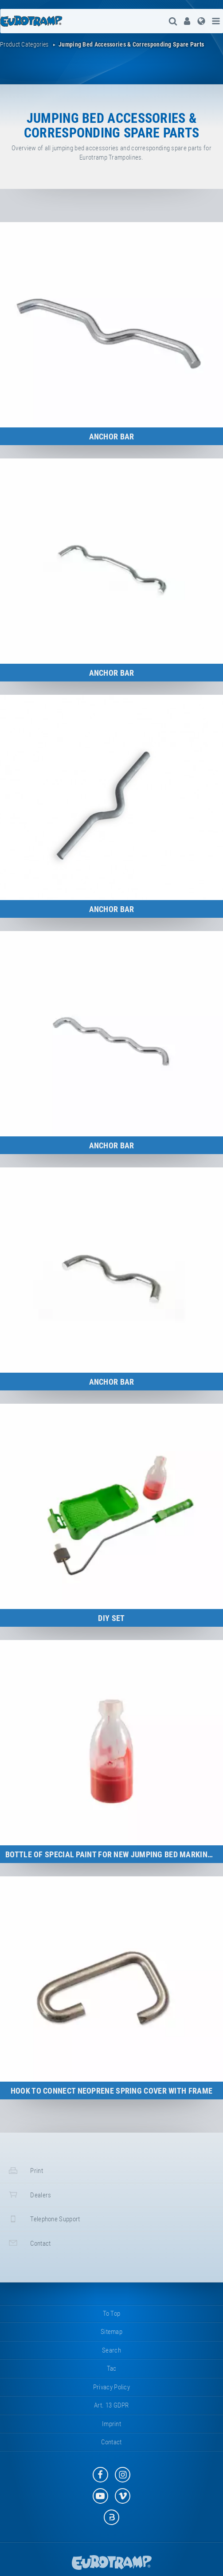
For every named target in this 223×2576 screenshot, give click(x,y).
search (111, 2350)
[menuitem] (187, 21)
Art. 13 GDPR (111, 2405)
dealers (29, 2194)
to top (112, 2314)
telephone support (43, 2218)
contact (29, 2242)
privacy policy (111, 2387)
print (25, 2170)
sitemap (111, 2332)
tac (112, 2368)
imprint (111, 2424)
